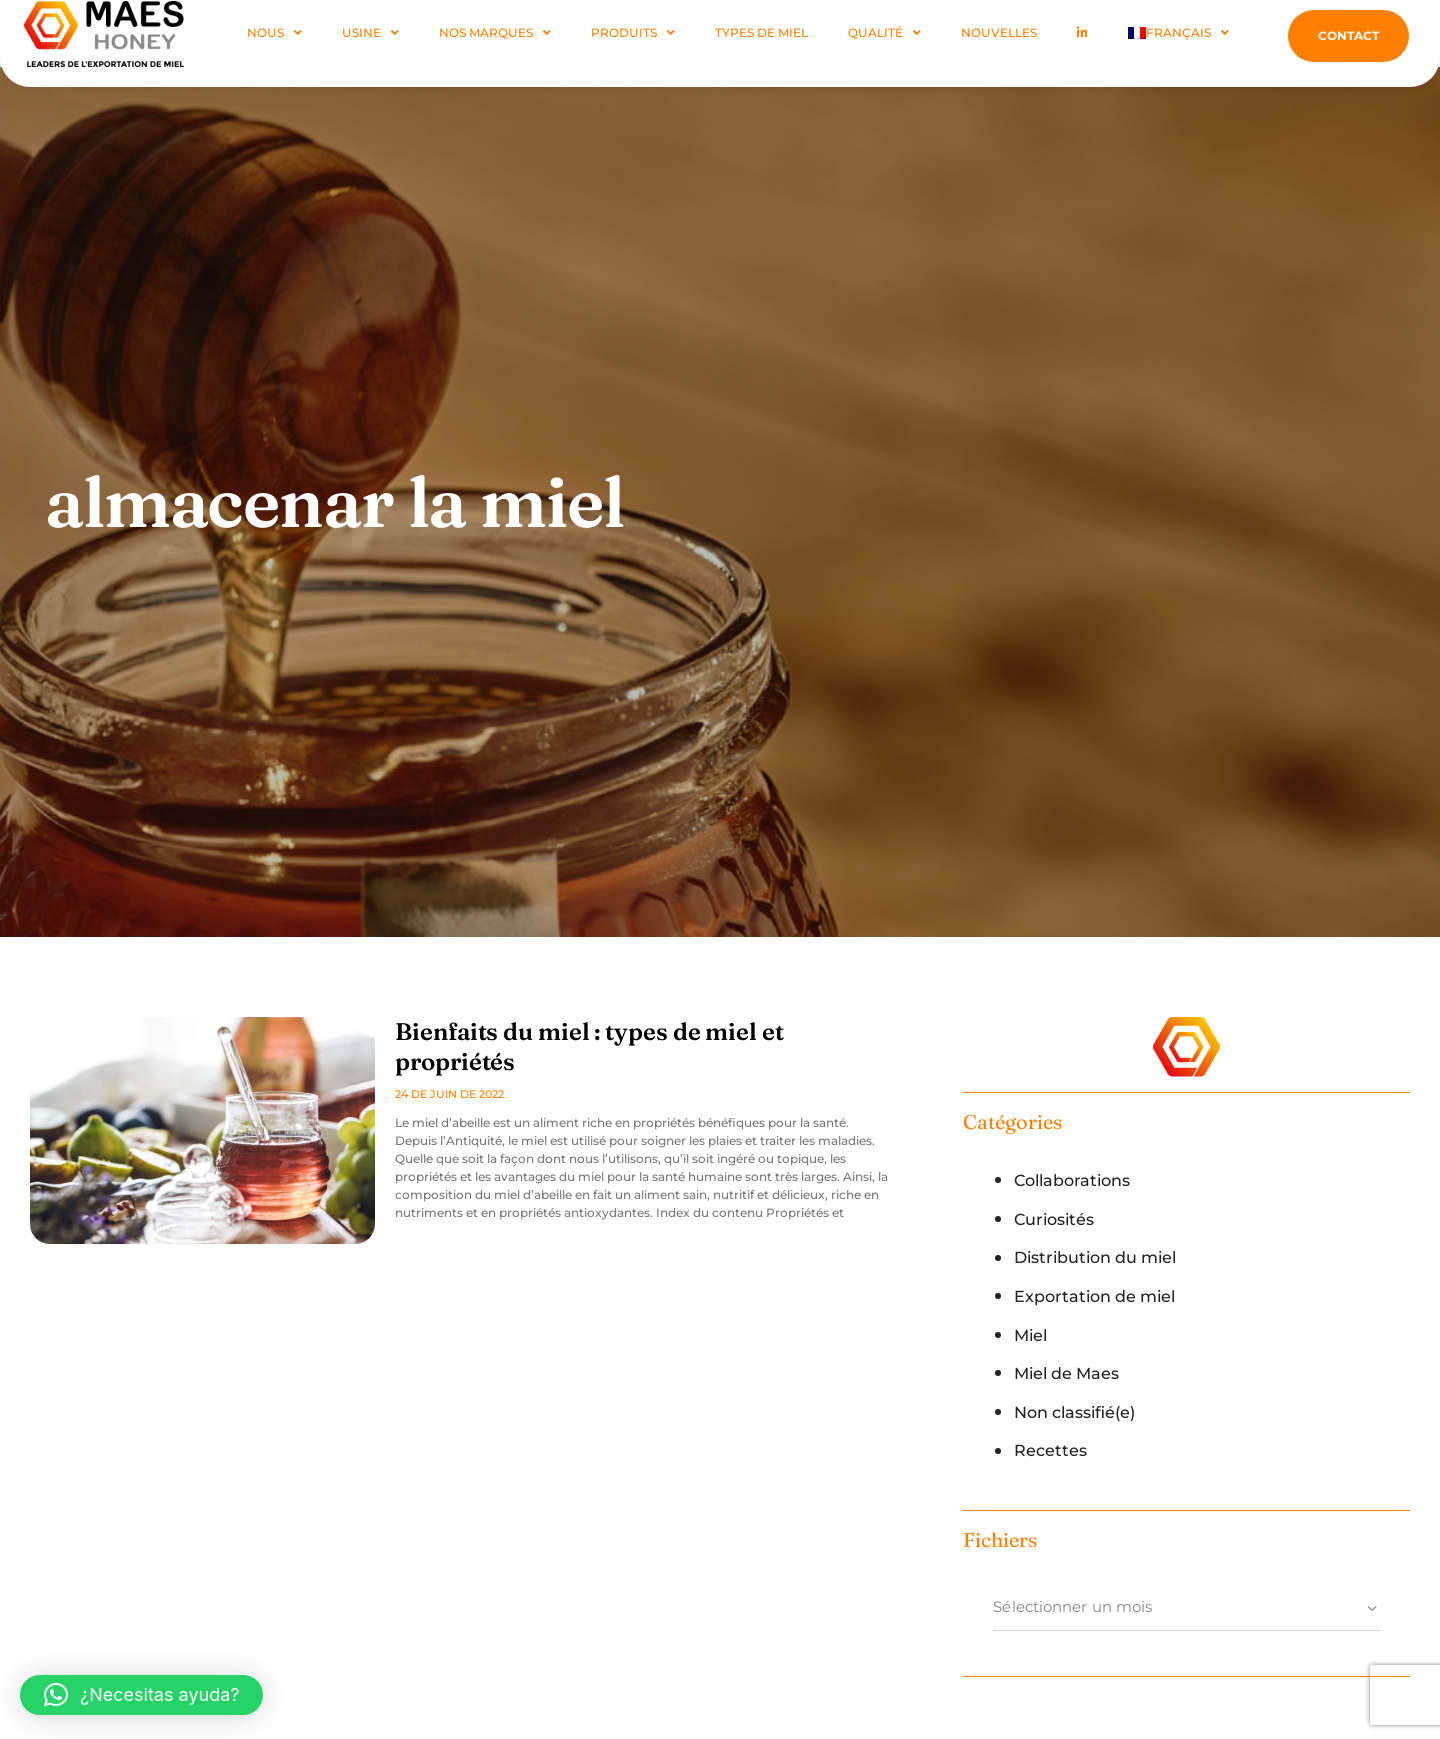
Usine (370, 33)
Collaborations (1077, 1180)
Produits (633, 33)
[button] (141, 1695)
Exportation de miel (1100, 1296)
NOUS (274, 33)
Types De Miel (761, 32)
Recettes (1051, 1450)
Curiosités (1057, 1219)
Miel (1032, 1335)
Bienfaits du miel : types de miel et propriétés (637, 1031)
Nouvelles (999, 32)
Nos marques (495, 33)
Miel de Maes (1070, 1373)
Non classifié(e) (1080, 1412)
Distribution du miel (1103, 1257)
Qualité (884, 33)
